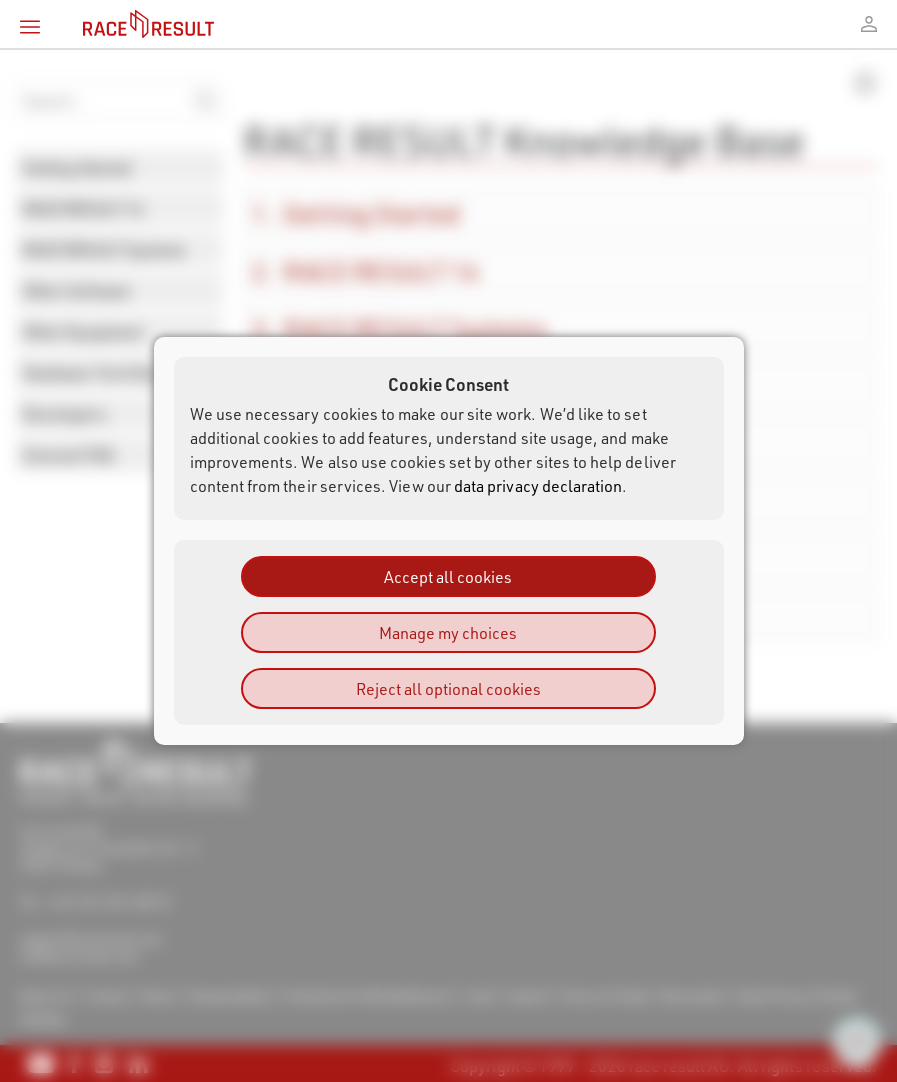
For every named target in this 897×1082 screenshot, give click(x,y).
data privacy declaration (538, 485)
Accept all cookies (448, 576)
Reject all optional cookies (448, 688)
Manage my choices (448, 632)
